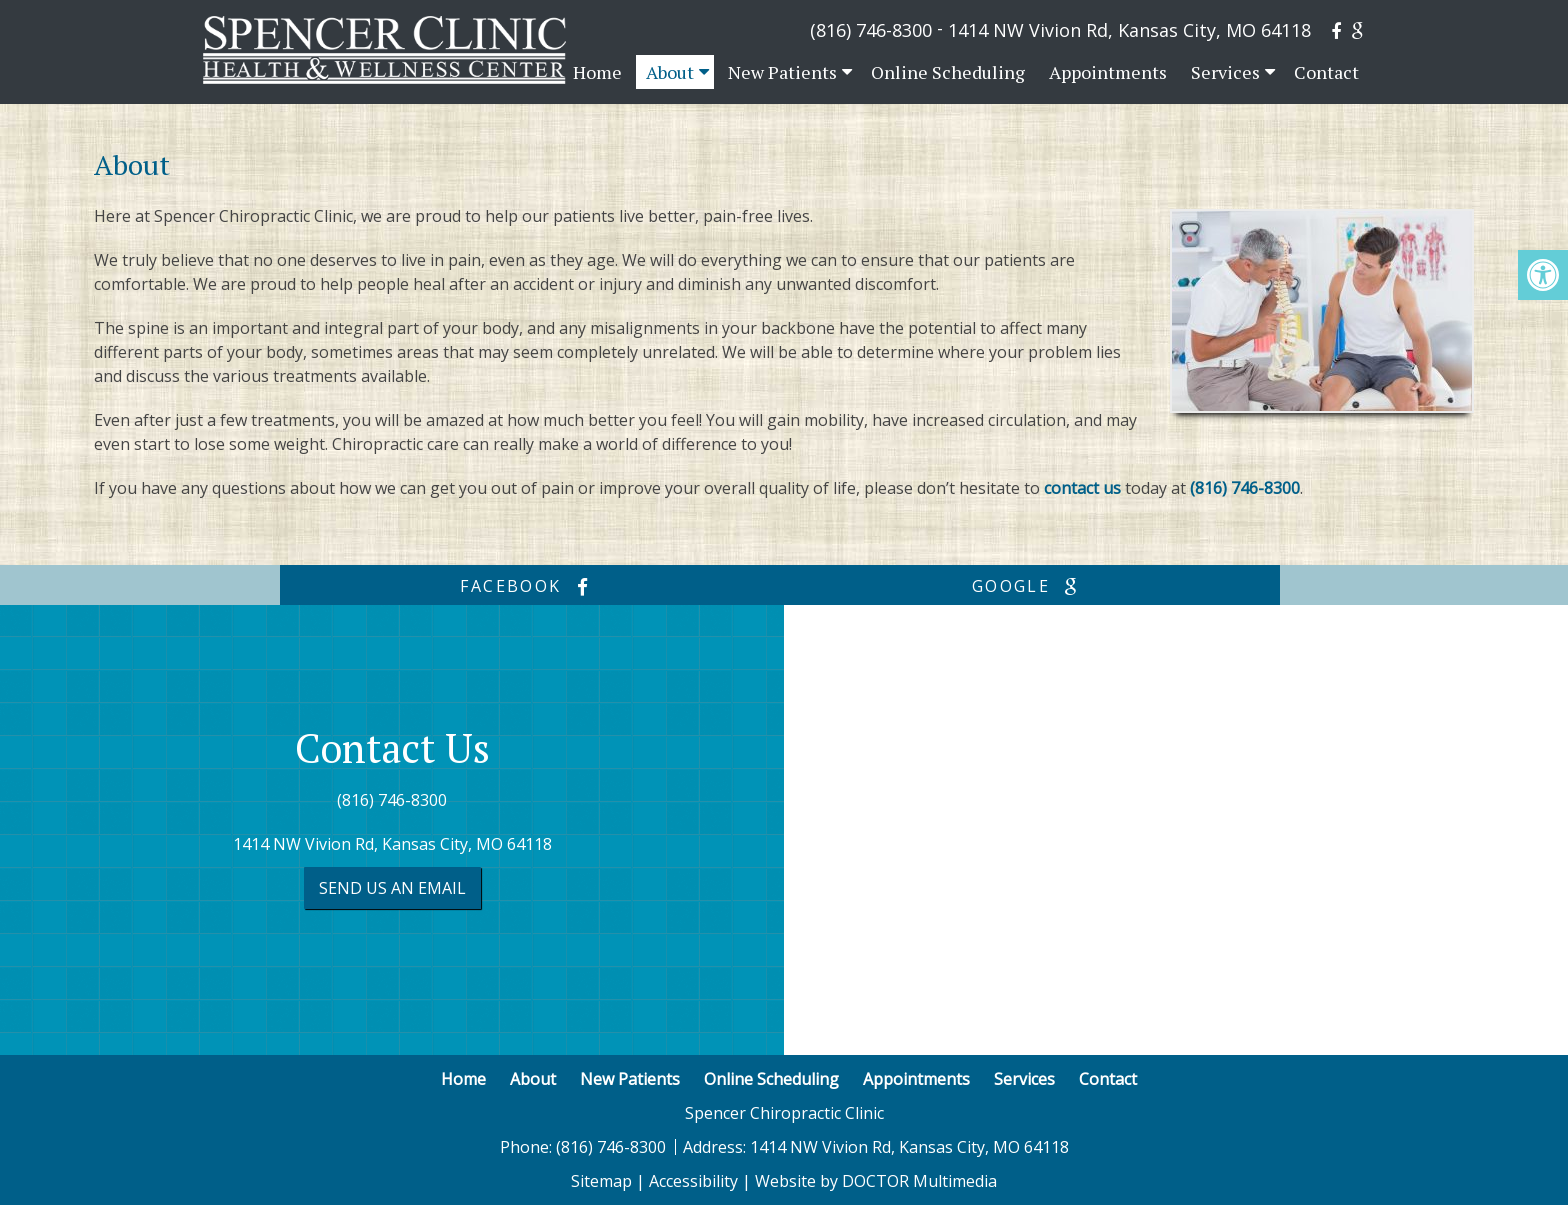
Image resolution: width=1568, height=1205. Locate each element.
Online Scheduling (948, 72)
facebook (529, 586)
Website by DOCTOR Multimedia (876, 1181)
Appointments (1108, 72)
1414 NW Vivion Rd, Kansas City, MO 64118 (1129, 30)
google (1030, 586)
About (670, 72)
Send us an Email (392, 888)
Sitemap (601, 1181)
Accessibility (693, 1181)
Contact (1326, 72)
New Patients (782, 72)
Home (597, 72)
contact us (1082, 488)
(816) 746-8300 (871, 30)
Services (1225, 72)
